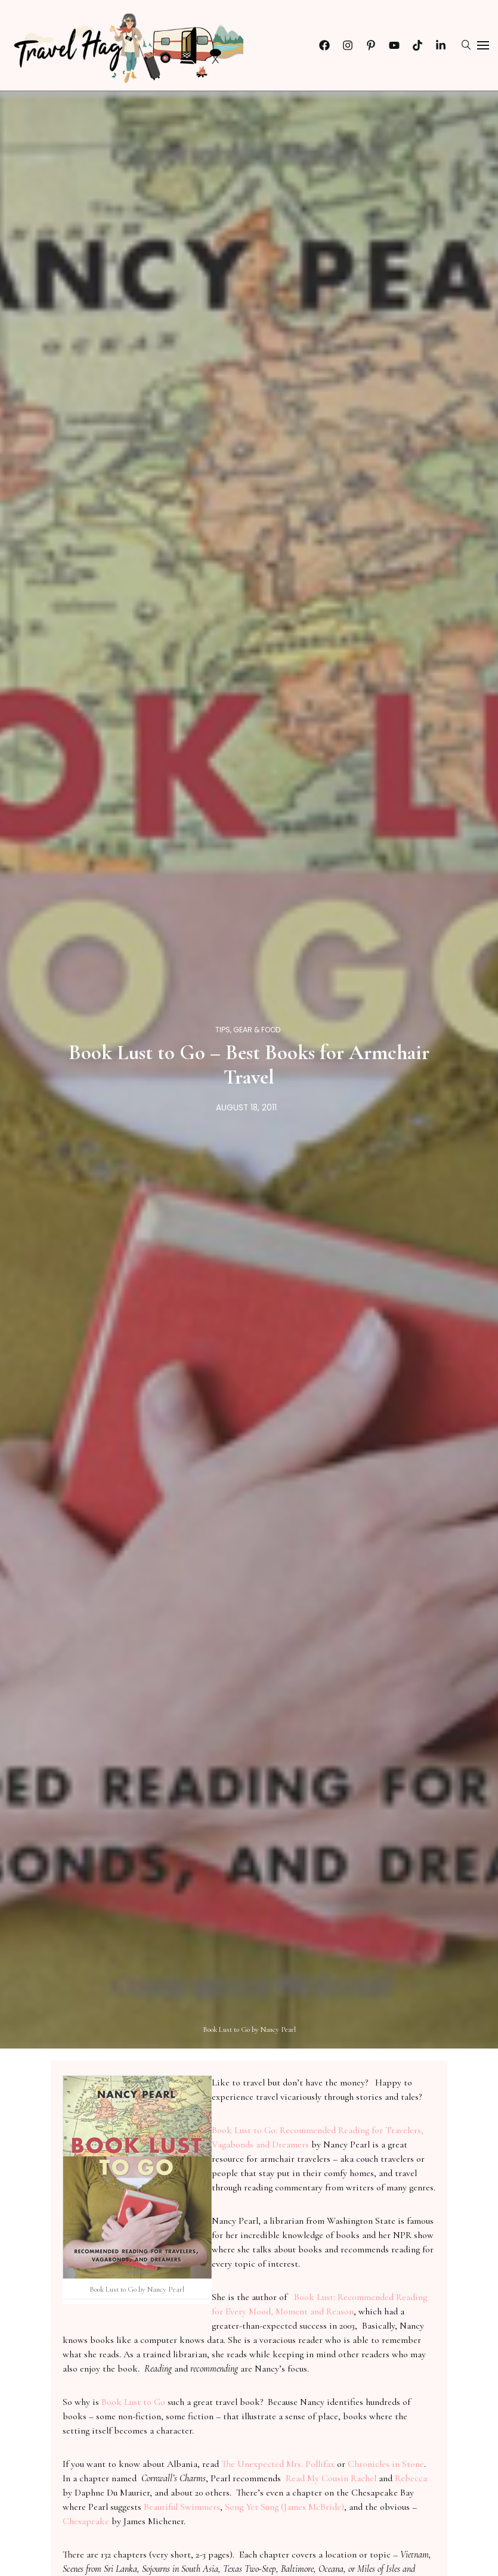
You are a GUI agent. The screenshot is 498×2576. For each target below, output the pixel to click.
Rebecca (411, 2478)
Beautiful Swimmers (182, 2507)
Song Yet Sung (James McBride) (284, 2507)
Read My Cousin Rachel (331, 2478)
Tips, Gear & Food (248, 1029)
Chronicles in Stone (386, 2464)
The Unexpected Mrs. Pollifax (278, 2464)
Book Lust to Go (133, 2402)
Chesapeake (86, 2521)
